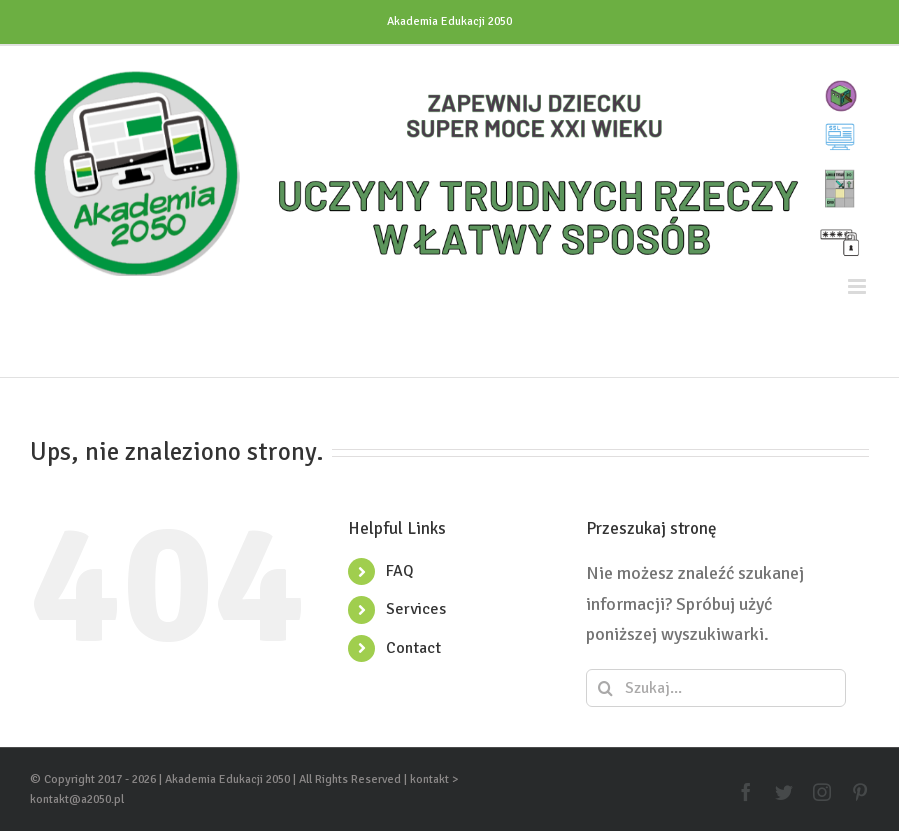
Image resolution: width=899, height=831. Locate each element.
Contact (413, 648)
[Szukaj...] (716, 688)
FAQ (400, 571)
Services (416, 609)
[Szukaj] (605, 688)
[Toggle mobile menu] (858, 286)
